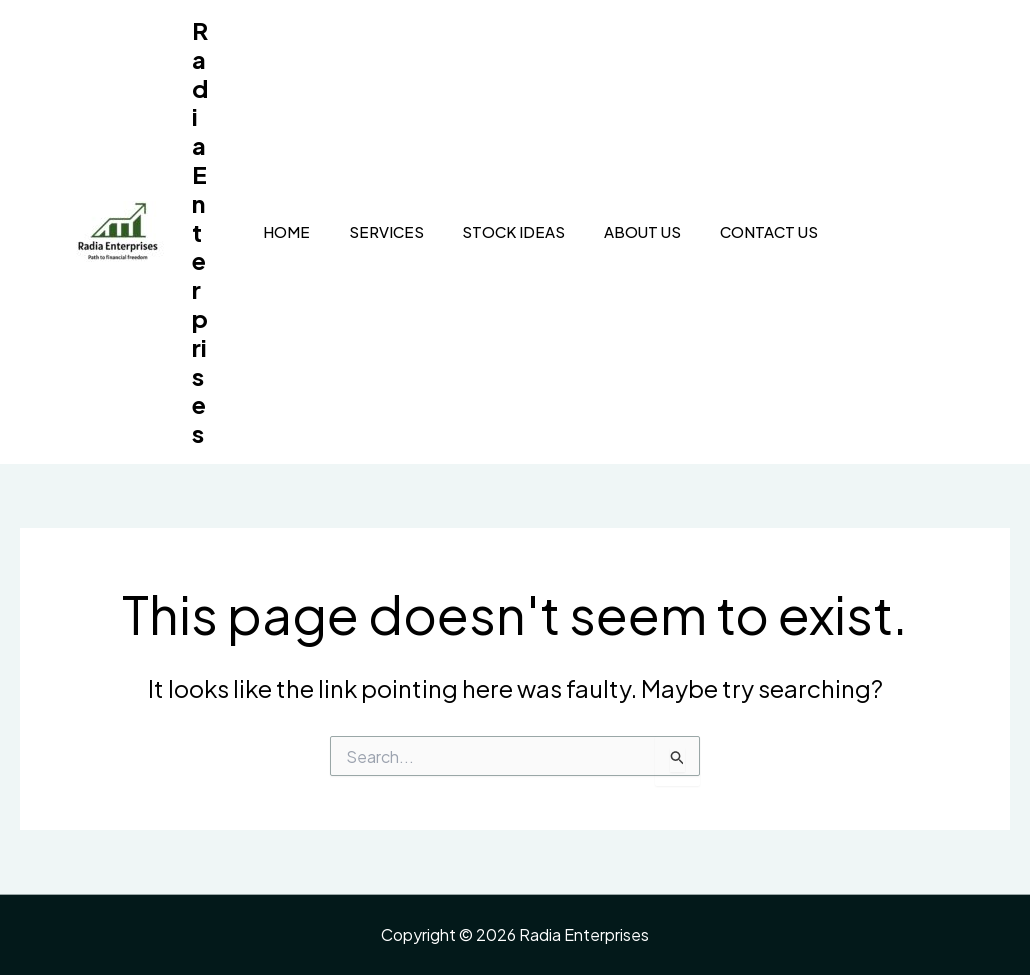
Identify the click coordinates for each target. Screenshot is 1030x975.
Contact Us (739, 231)
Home (271, 231)
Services (367, 231)
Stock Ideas (491, 231)
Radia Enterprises (200, 231)
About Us (616, 231)
